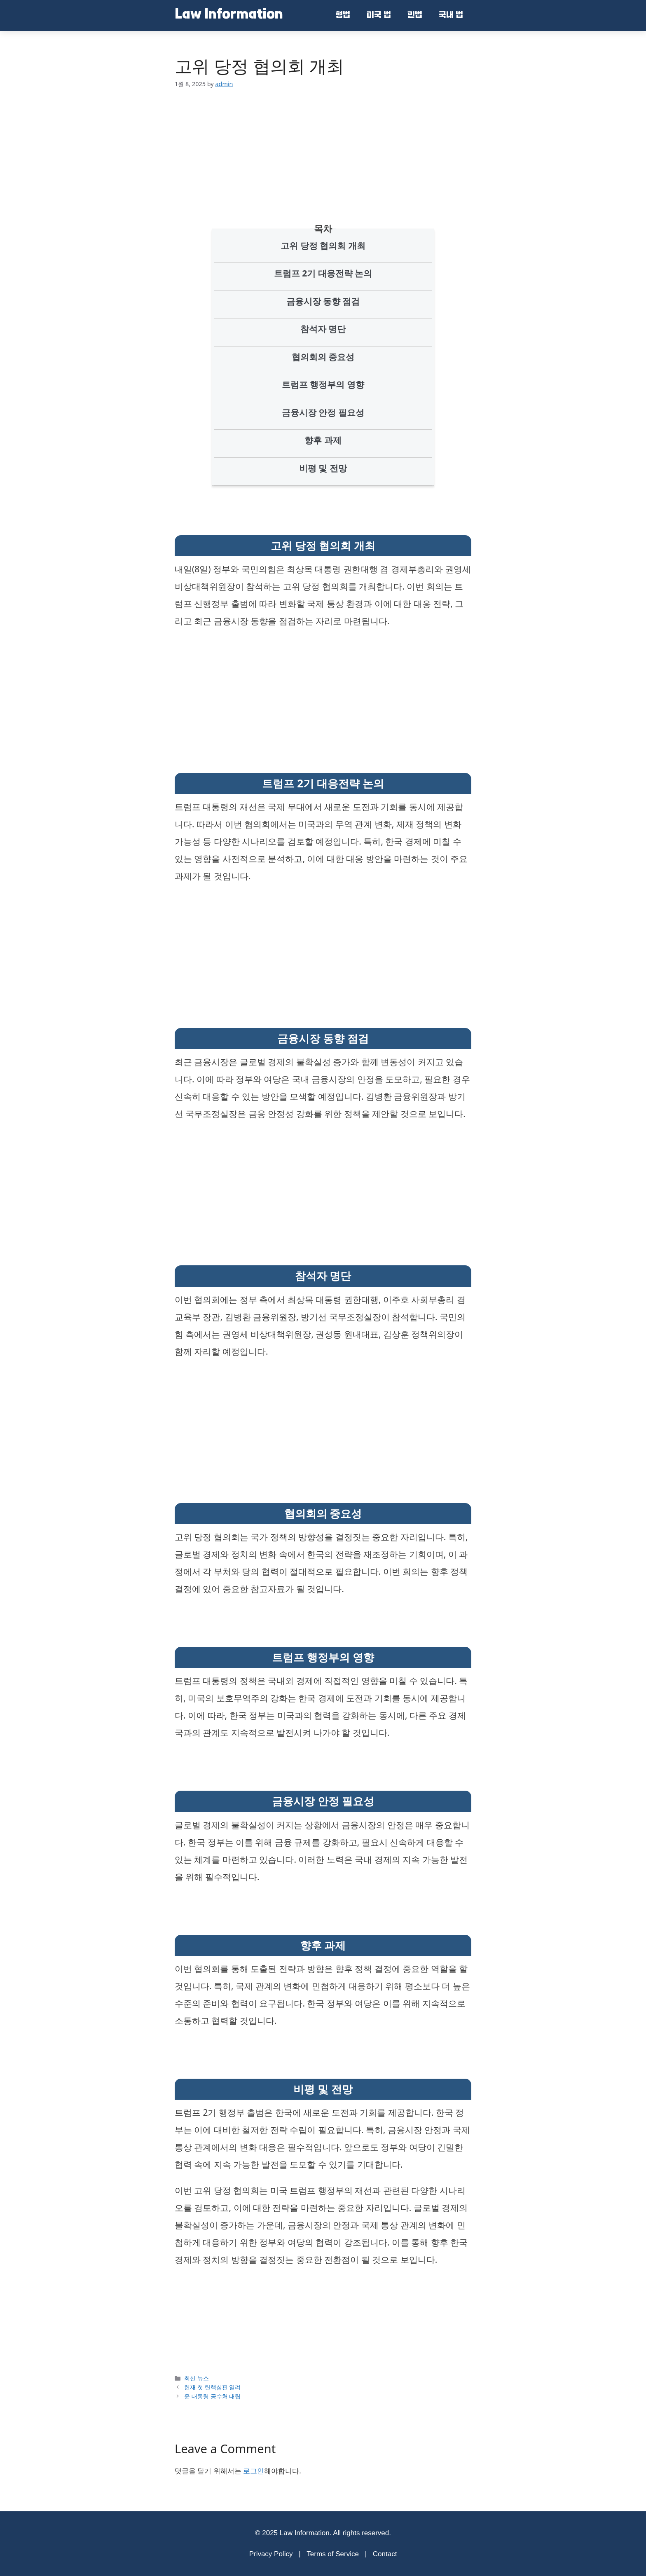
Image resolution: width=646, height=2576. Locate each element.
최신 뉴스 (196, 2378)
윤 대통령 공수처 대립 (212, 2396)
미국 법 (379, 16)
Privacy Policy (271, 2554)
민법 (414, 16)
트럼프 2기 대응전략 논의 (323, 273)
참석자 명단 (323, 329)
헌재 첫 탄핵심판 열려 (212, 2387)
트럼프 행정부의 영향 (323, 384)
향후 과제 (322, 440)
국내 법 (451, 16)
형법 (342, 16)
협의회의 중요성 (323, 357)
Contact (385, 2554)
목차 (323, 228)
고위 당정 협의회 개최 (323, 245)
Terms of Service (333, 2554)
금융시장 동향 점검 (323, 301)
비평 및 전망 (323, 468)
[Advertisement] (329, 143)
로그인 (253, 2470)
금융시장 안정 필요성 (323, 412)
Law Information (229, 15)
